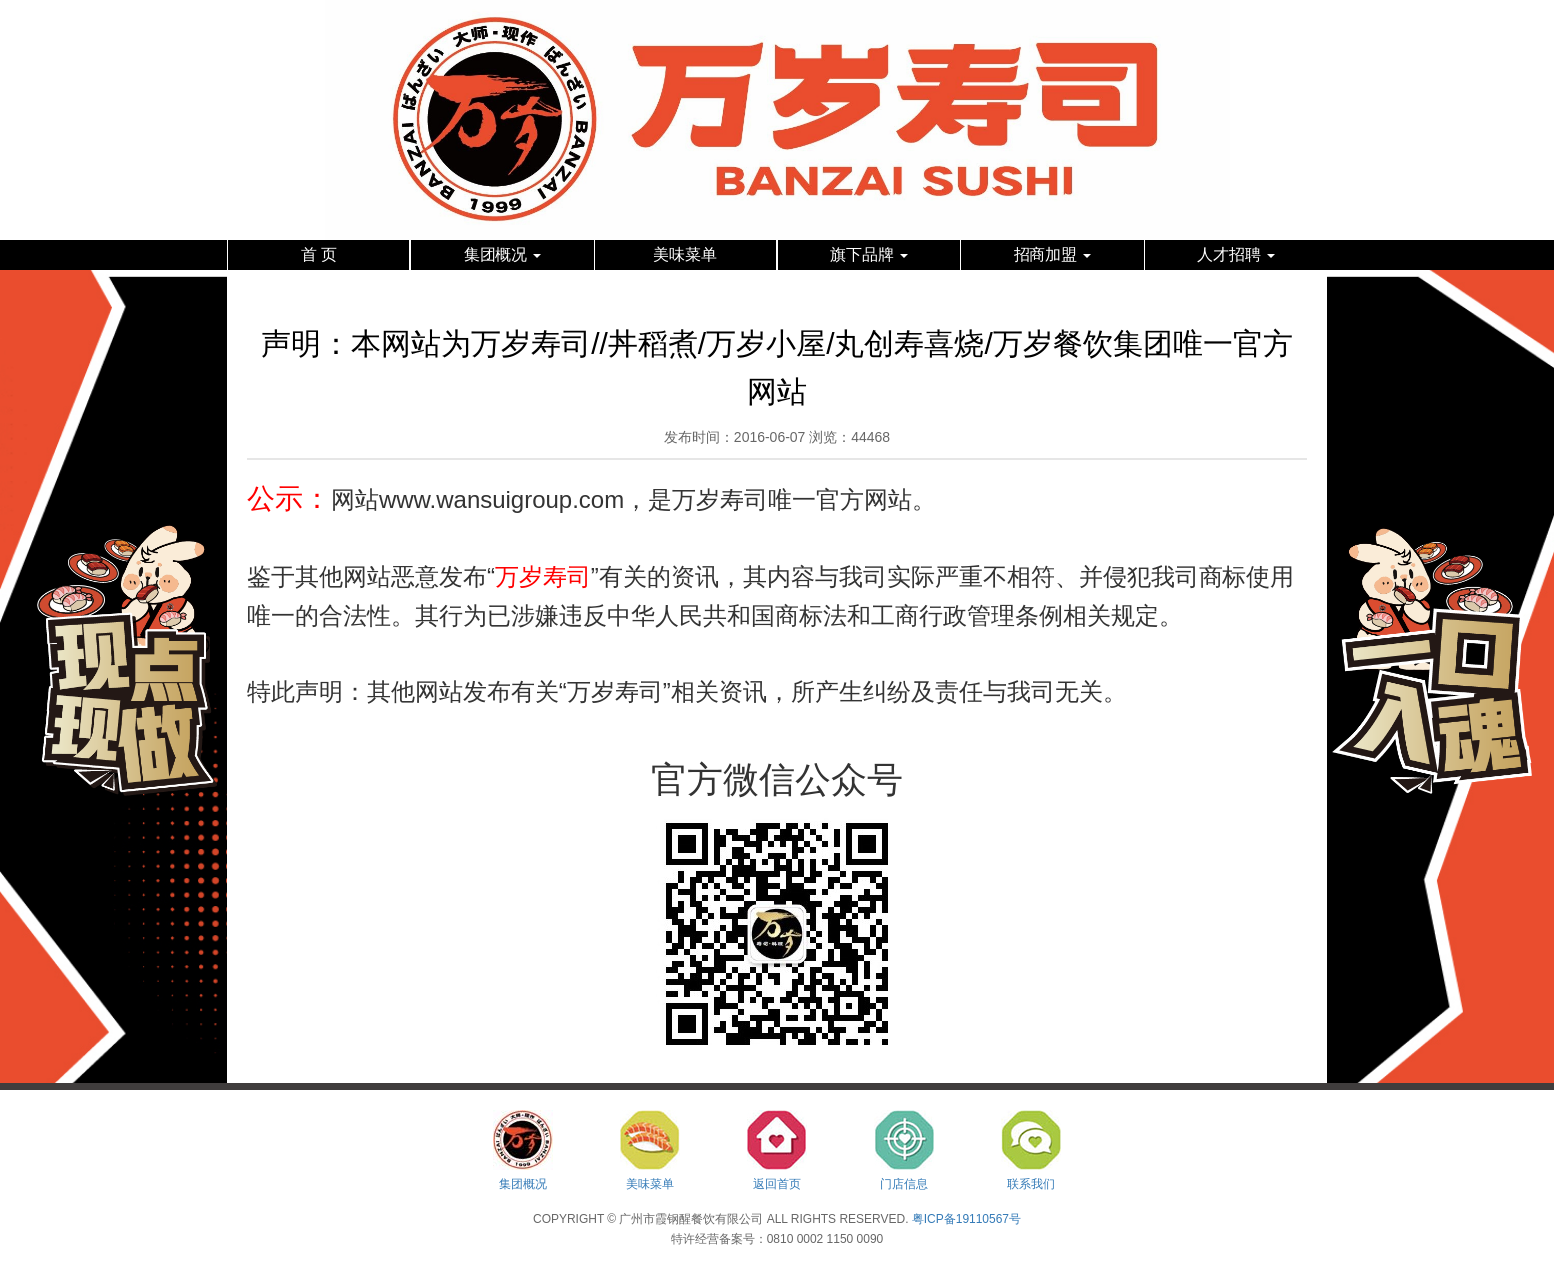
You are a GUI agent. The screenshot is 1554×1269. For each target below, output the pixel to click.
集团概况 (503, 254)
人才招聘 (1236, 254)
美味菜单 (685, 254)
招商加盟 (1053, 254)
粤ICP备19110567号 (966, 1219)
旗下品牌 (869, 254)
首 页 (319, 254)
